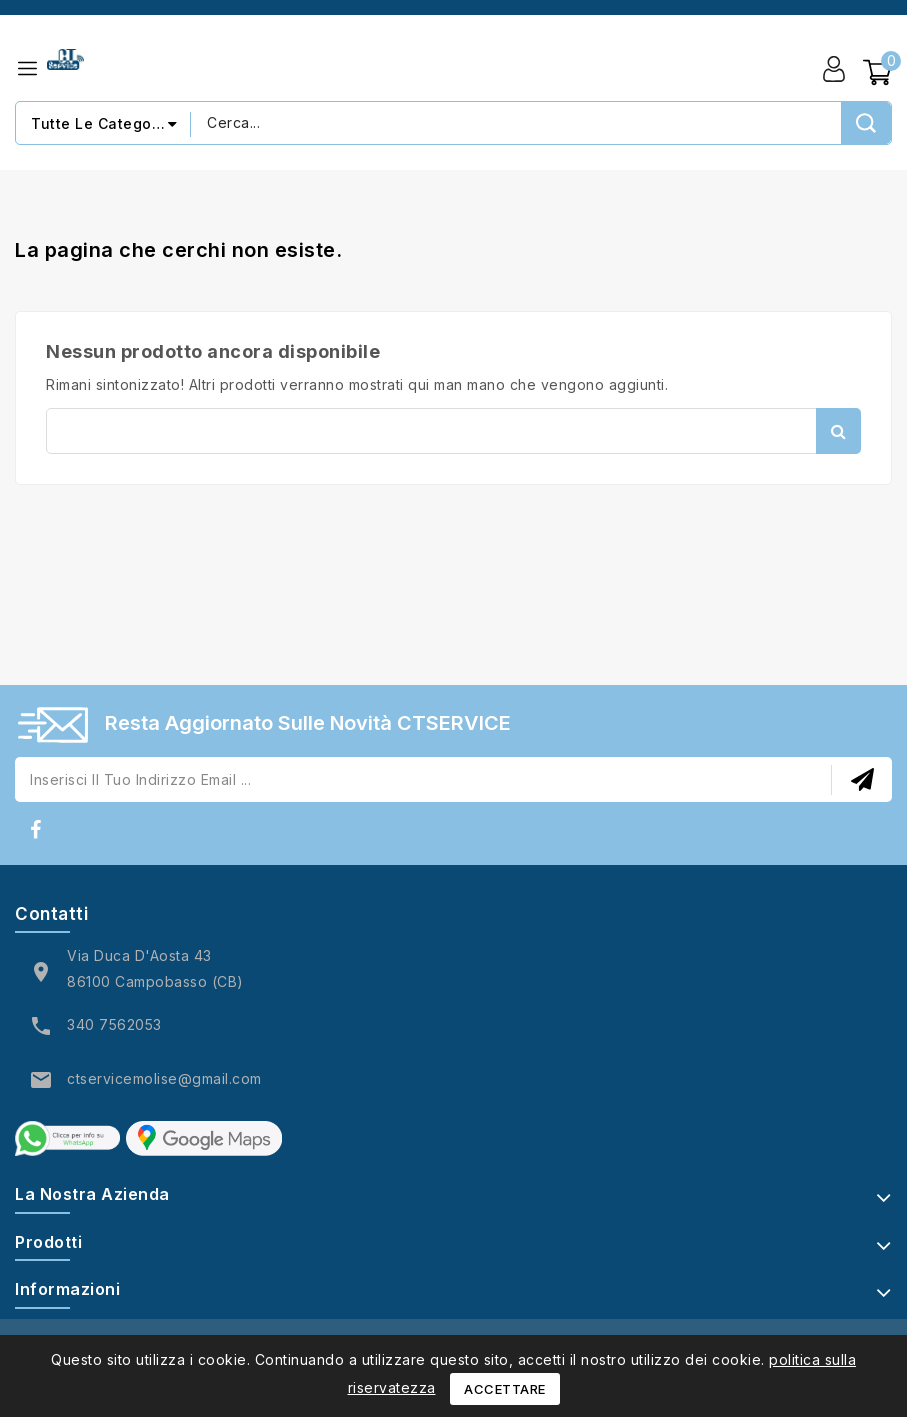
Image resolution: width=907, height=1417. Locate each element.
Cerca (838, 431)
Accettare (505, 1389)
